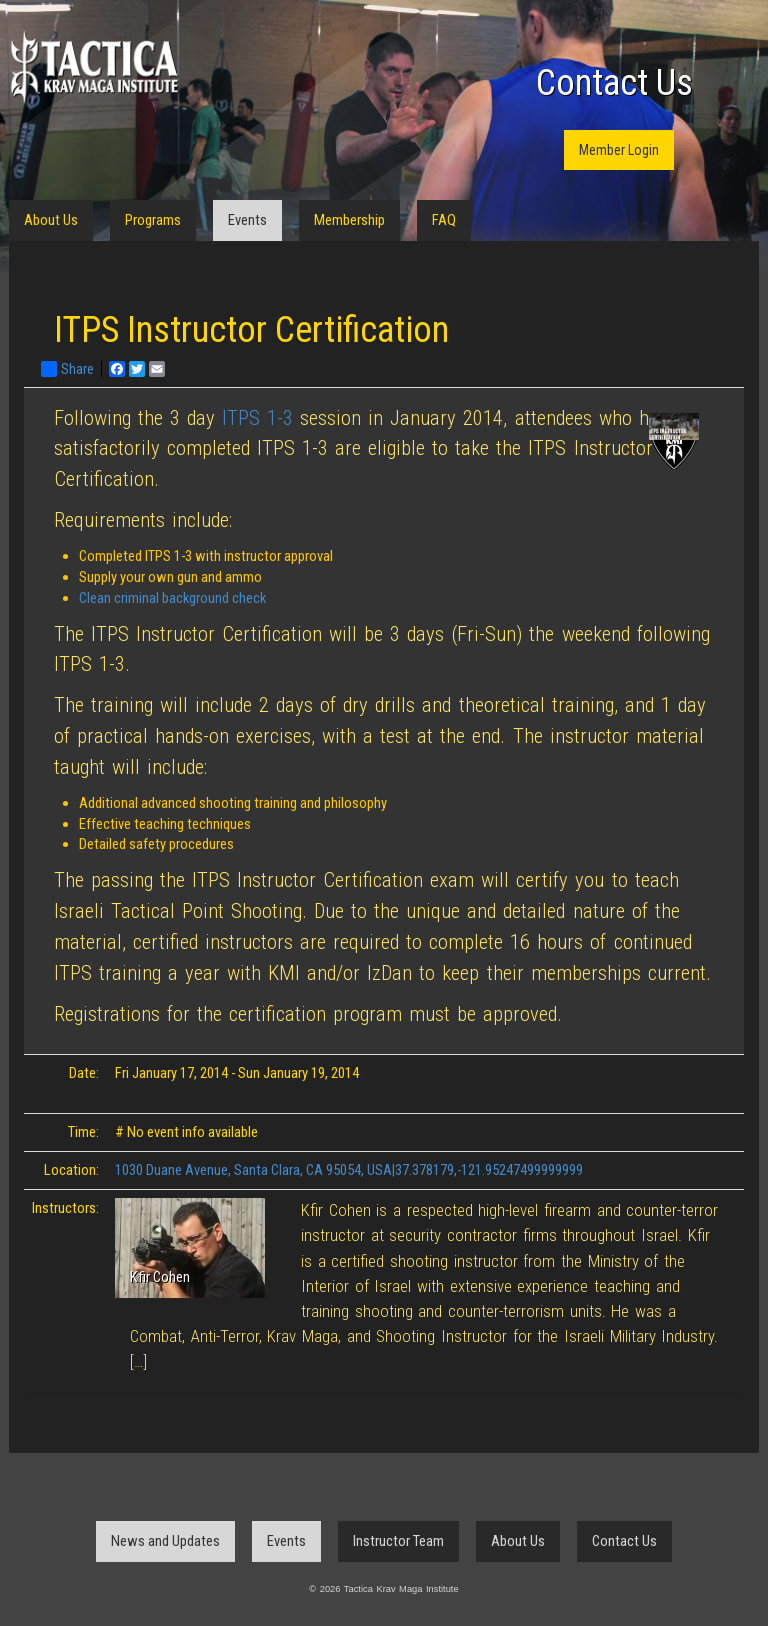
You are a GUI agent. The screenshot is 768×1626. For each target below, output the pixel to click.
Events (247, 220)
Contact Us (614, 83)
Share (67, 369)
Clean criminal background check (172, 598)
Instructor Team (398, 1541)
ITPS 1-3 (257, 418)
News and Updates (165, 1541)
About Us (51, 220)
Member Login (619, 150)
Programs (153, 220)
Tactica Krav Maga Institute (94, 67)
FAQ (444, 220)
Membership (349, 220)
